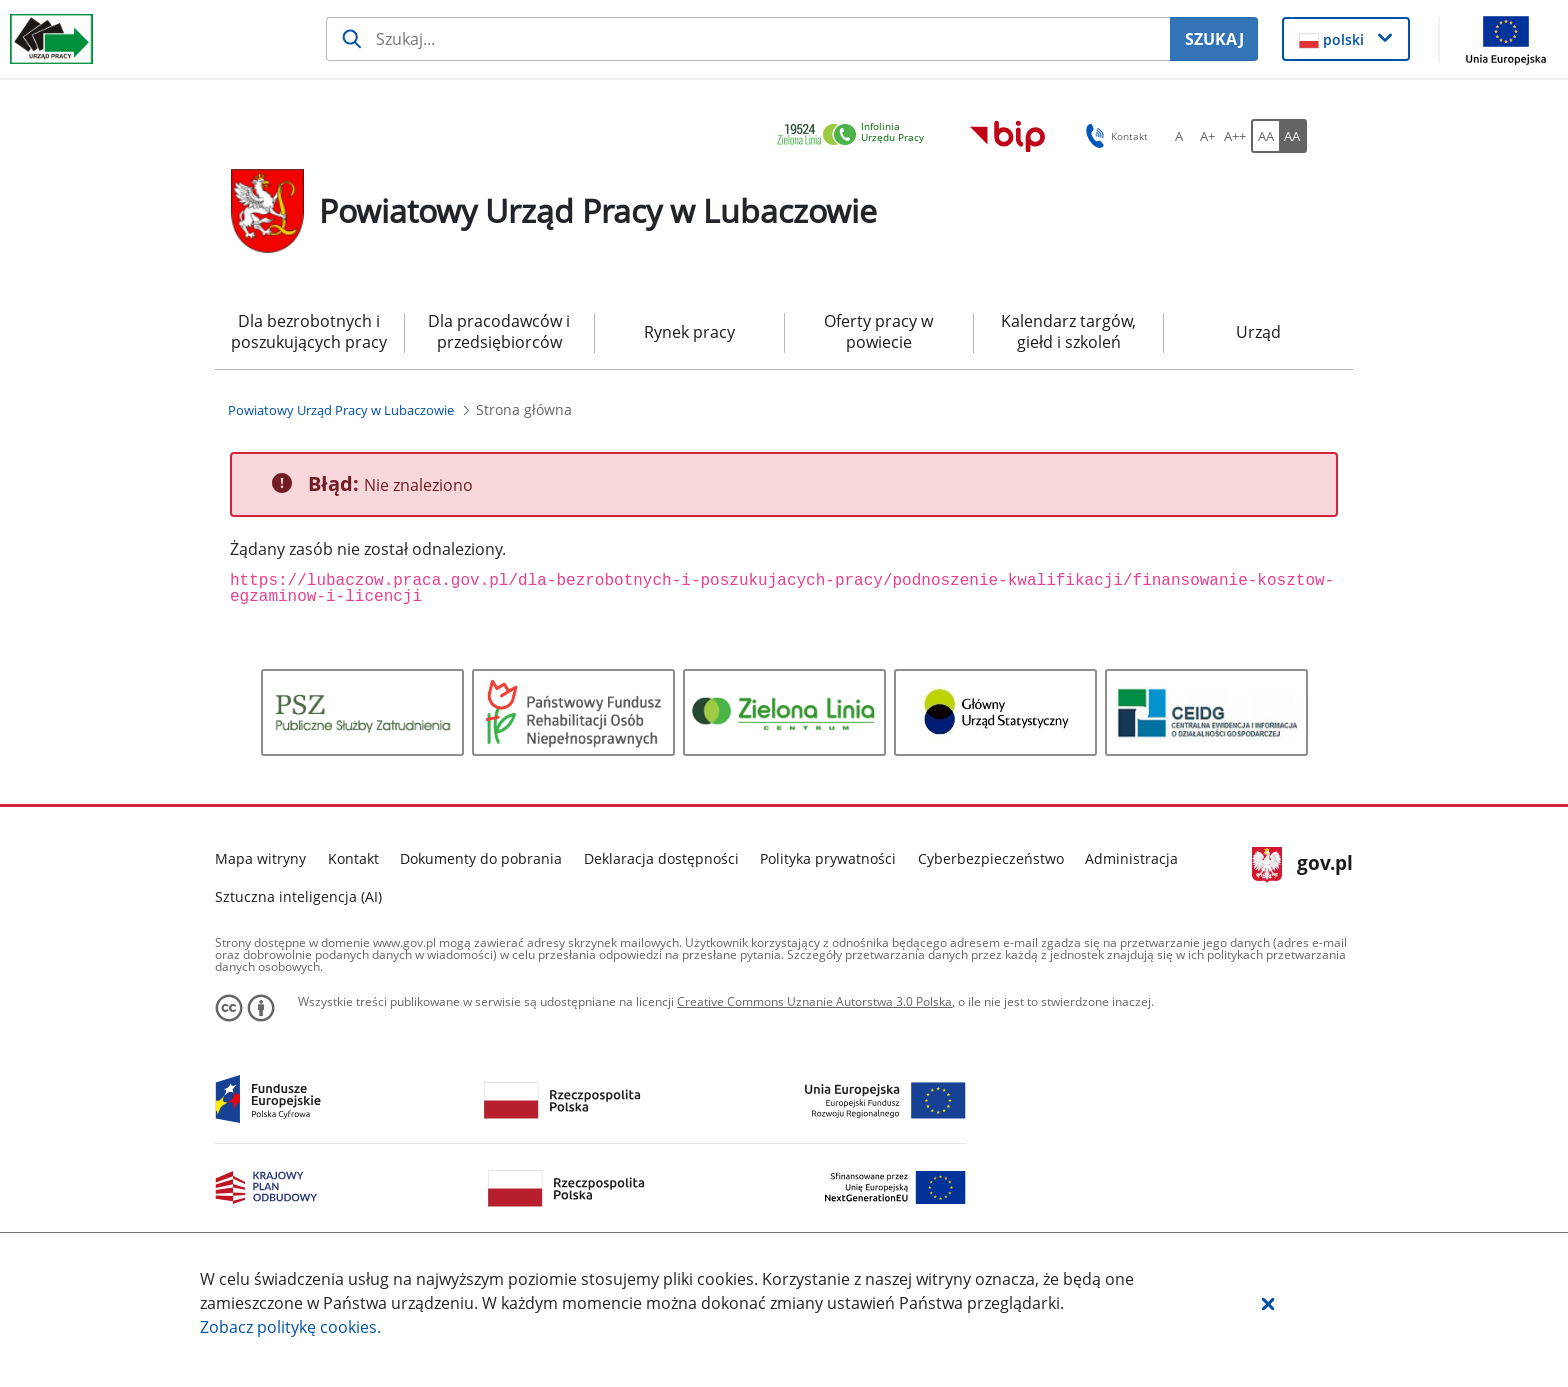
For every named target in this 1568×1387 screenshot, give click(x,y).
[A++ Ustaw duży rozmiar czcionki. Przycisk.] (1235, 136)
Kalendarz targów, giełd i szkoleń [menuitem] (1068, 331)
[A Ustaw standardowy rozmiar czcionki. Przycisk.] (1179, 136)
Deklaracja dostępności (661, 858)
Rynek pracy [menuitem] (689, 332)
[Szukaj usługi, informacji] (748, 39)
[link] (856, 135)
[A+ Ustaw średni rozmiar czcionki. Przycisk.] (1207, 136)
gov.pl (1302, 865)
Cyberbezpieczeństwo (991, 858)
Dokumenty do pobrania (481, 858)
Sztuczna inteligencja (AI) (298, 896)
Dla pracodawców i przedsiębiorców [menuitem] (499, 331)
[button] (1268, 1303)
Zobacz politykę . (290, 1327)
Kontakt (353, 858)
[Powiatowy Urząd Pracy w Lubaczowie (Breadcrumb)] (341, 410)
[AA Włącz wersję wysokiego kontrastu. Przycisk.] (1293, 136)
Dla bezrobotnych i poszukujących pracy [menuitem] (309, 331)
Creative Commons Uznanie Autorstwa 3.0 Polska (814, 1001)
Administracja (1131, 858)
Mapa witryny (260, 858)
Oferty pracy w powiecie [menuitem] (878, 331)
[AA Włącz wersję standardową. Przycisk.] (1265, 136)
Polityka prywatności (828, 858)
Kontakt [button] (1113, 136)
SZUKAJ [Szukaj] (1214, 39)
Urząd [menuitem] (1258, 332)
